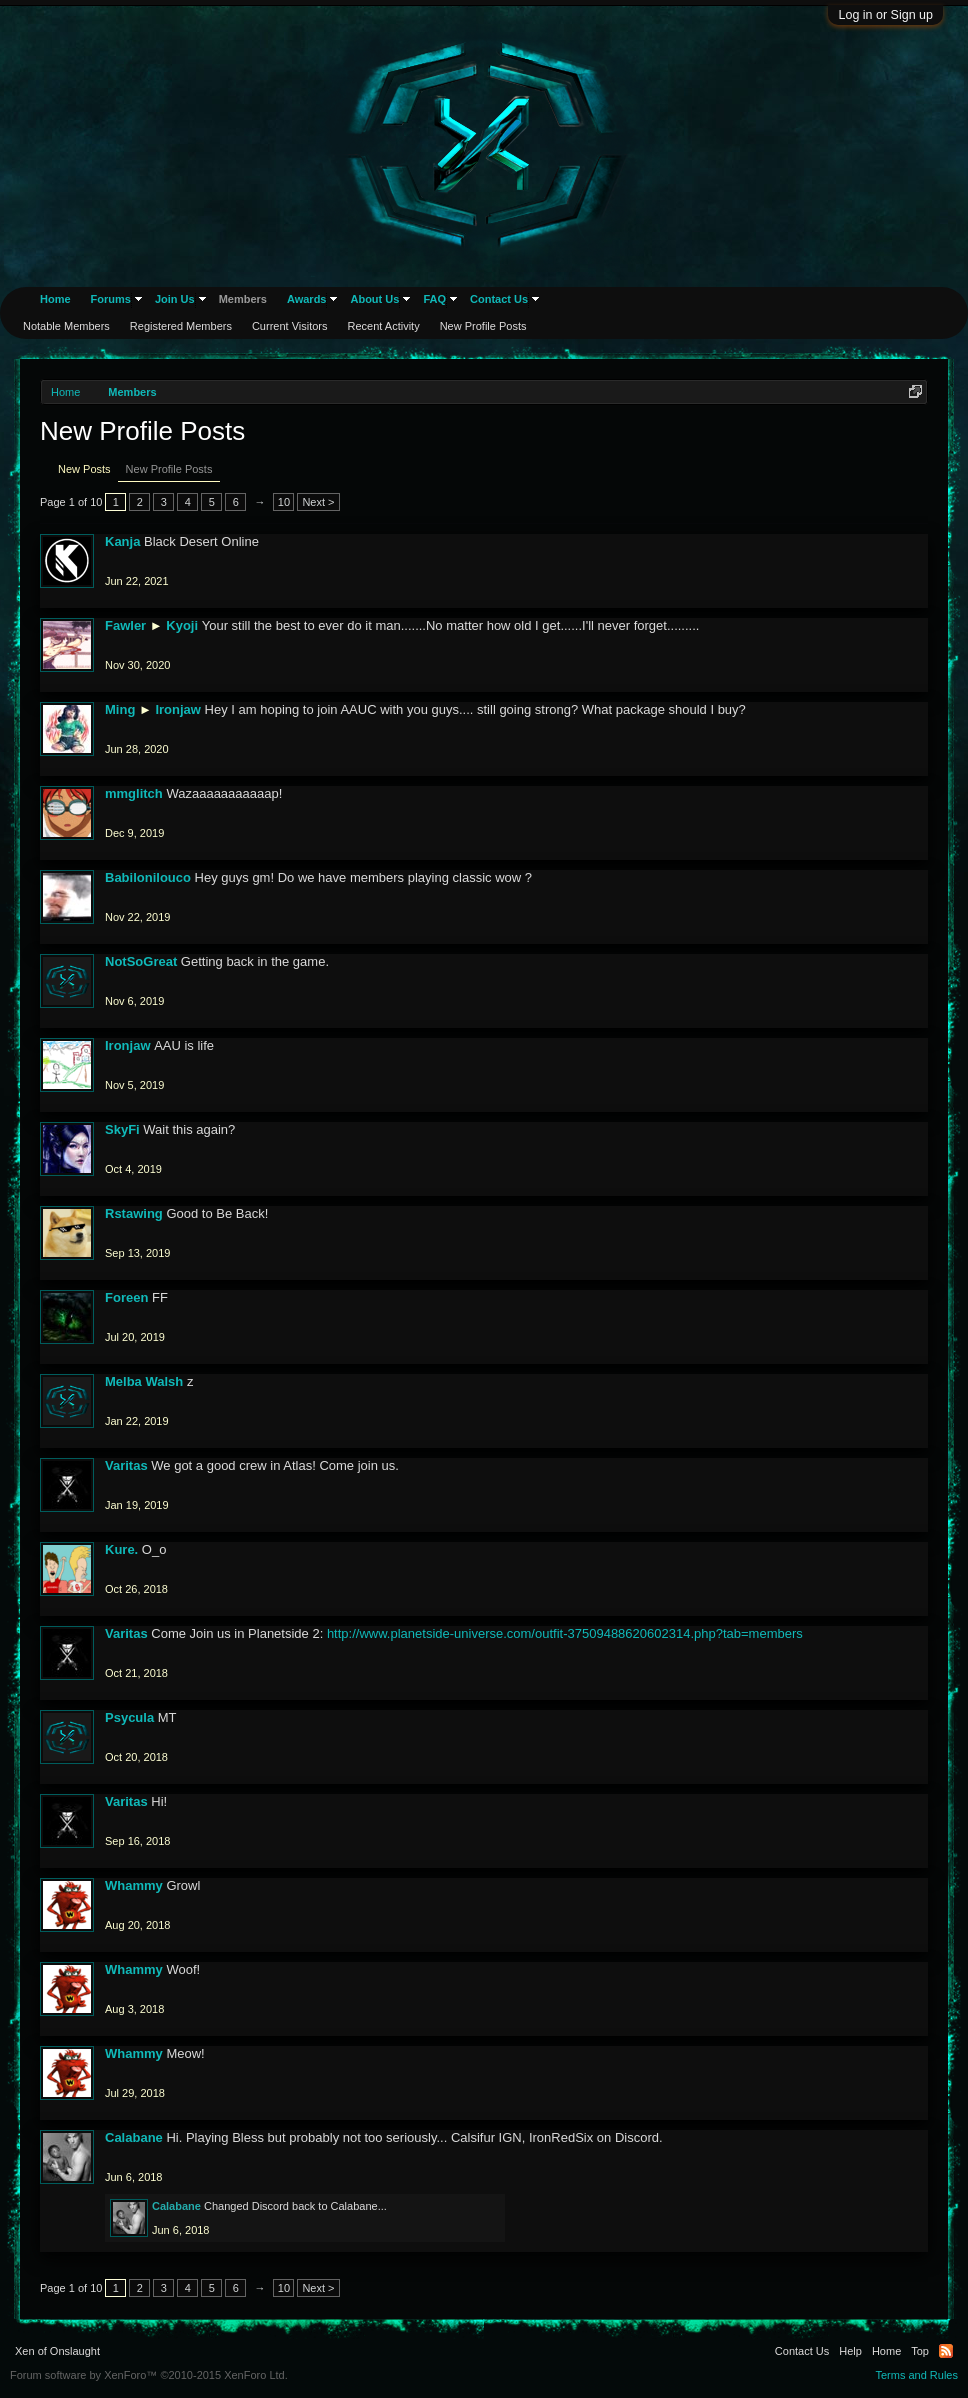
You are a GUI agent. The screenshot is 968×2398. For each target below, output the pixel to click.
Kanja (122, 541)
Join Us (175, 299)
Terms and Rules (916, 2375)
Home (55, 299)
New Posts (84, 469)
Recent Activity (384, 326)
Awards (307, 299)
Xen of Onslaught (57, 2351)
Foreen (126, 1297)
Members (243, 299)
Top (920, 2351)
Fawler (125, 625)
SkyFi (122, 1129)
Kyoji (182, 625)
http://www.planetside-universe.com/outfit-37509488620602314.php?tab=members (565, 1633)
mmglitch (134, 793)
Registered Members (181, 326)
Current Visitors (290, 326)
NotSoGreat (141, 961)
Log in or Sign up (885, 15)
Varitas (126, 1465)
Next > (318, 502)
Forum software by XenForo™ (149, 2375)
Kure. (121, 1549)
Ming (120, 709)
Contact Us (499, 299)
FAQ (434, 299)
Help (850, 2351)
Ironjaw (178, 709)
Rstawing (134, 1213)
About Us (374, 299)
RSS (946, 2351)
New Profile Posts (169, 469)
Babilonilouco (148, 877)
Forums (111, 299)
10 (284, 502)
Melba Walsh (144, 1381)
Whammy (134, 1885)
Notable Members (66, 326)
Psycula (129, 1717)
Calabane (134, 2137)
